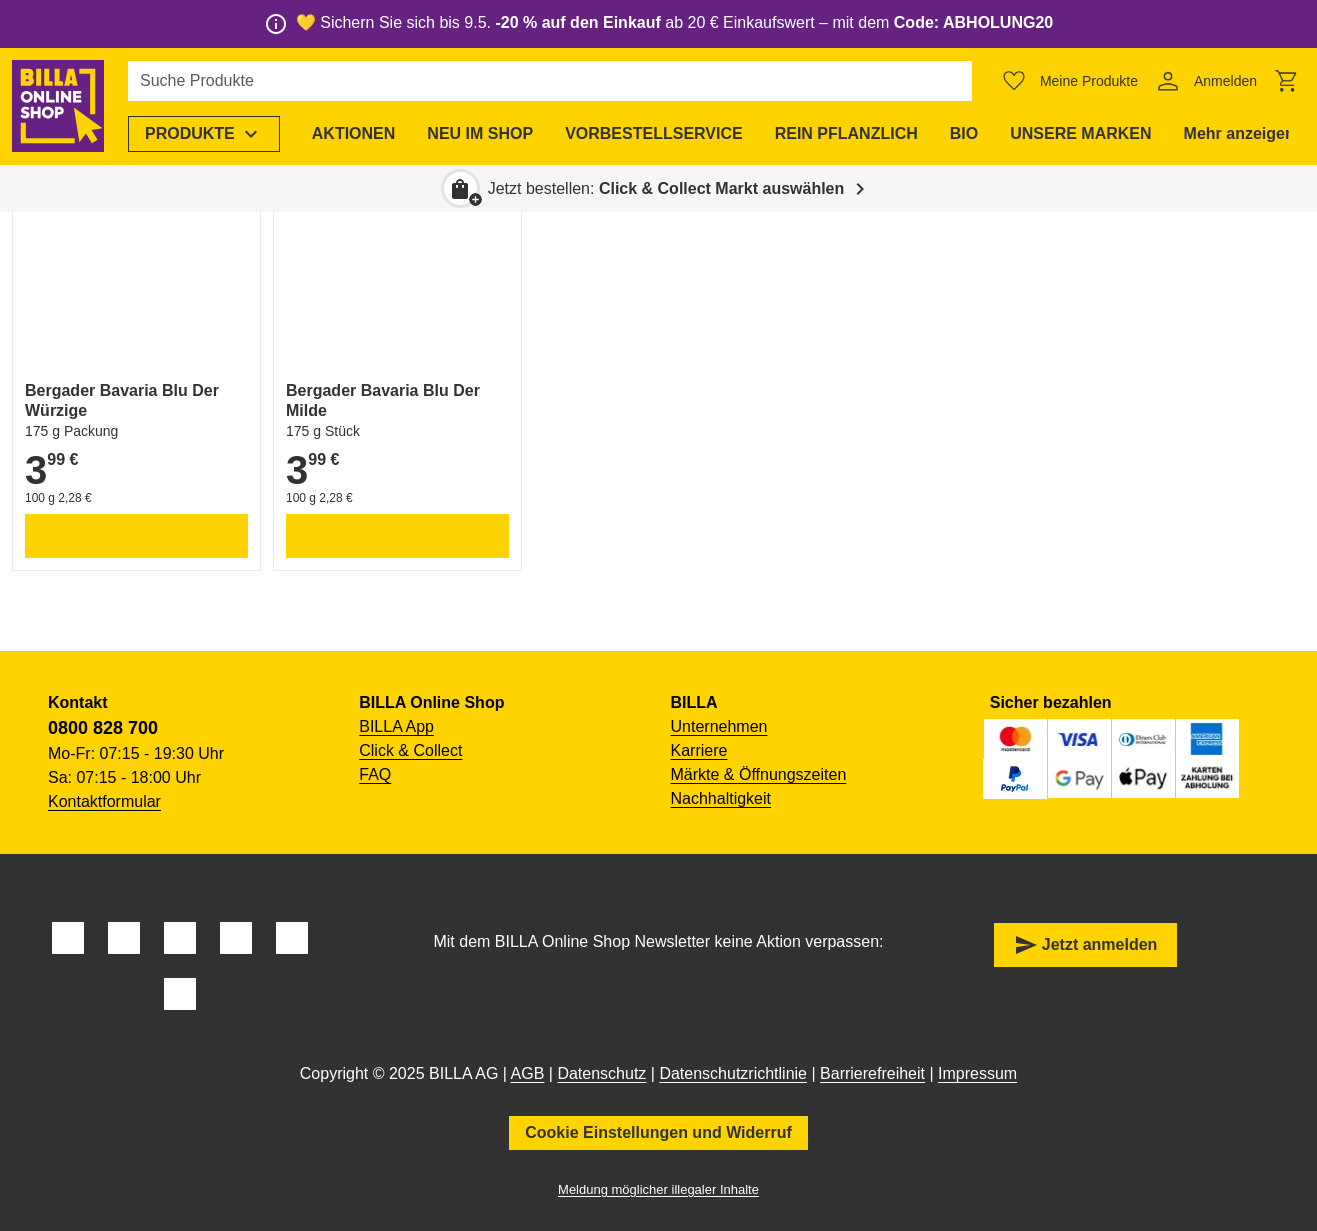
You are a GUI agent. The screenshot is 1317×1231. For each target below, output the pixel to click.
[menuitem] (204, 134)
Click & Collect (410, 750)
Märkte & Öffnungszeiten (759, 774)
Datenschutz (601, 1073)
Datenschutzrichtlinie (733, 1073)
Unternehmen (719, 726)
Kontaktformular (104, 801)
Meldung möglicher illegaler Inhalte (658, 1189)
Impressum (977, 1073)
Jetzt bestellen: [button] (666, 188)
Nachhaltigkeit (721, 798)
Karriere (699, 750)
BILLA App (396, 726)
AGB (528, 1073)
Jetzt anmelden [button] (1086, 945)
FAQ (375, 774)
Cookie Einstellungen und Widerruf (658, 1132)
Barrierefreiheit (872, 1073)
